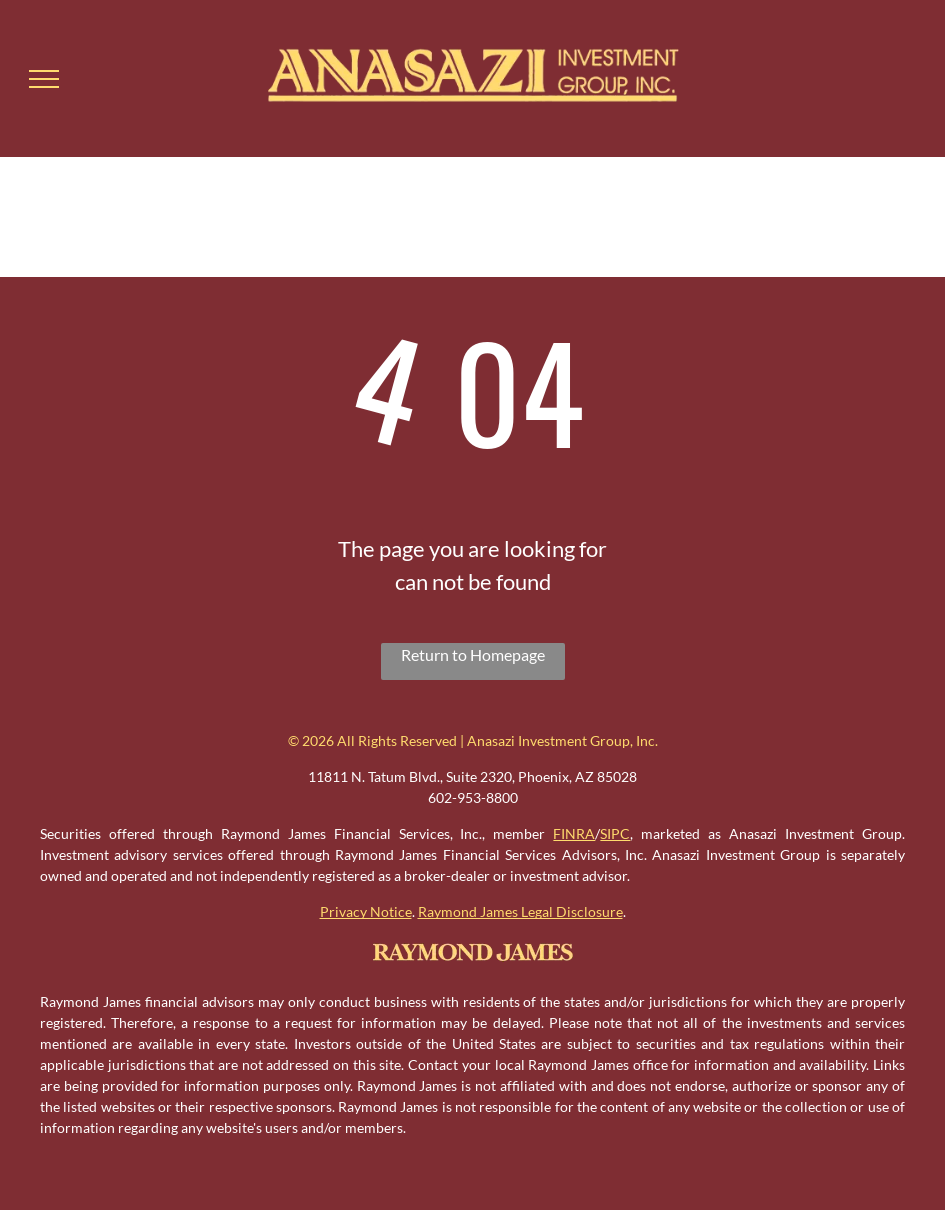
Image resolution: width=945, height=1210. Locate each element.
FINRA (574, 833)
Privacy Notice (366, 911)
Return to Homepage (473, 654)
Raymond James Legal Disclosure (520, 911)
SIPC (615, 833)
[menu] (44, 79)
